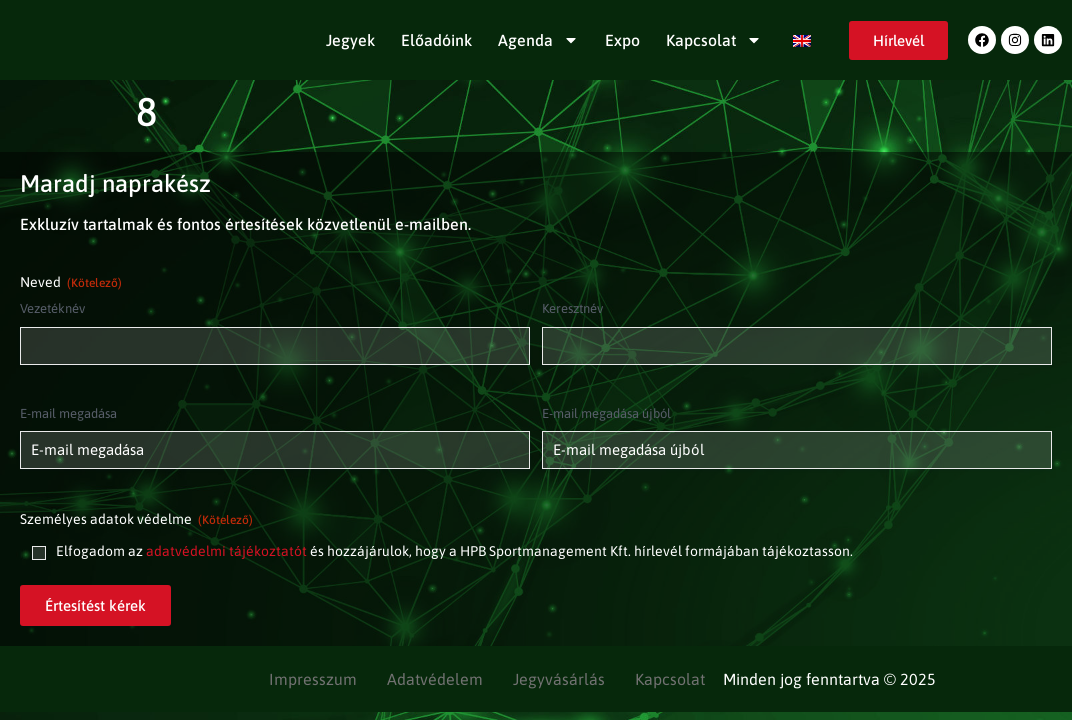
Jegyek (350, 40)
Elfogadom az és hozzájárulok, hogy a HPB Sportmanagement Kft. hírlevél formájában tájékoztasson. (454, 551)
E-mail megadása (68, 413)
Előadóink (436, 40)
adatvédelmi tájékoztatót (226, 551)
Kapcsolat (714, 40)
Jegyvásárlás (559, 679)
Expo (622, 40)
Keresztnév (572, 308)
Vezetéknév (52, 308)
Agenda (538, 40)
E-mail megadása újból (606, 413)
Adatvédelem (435, 679)
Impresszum (313, 679)
